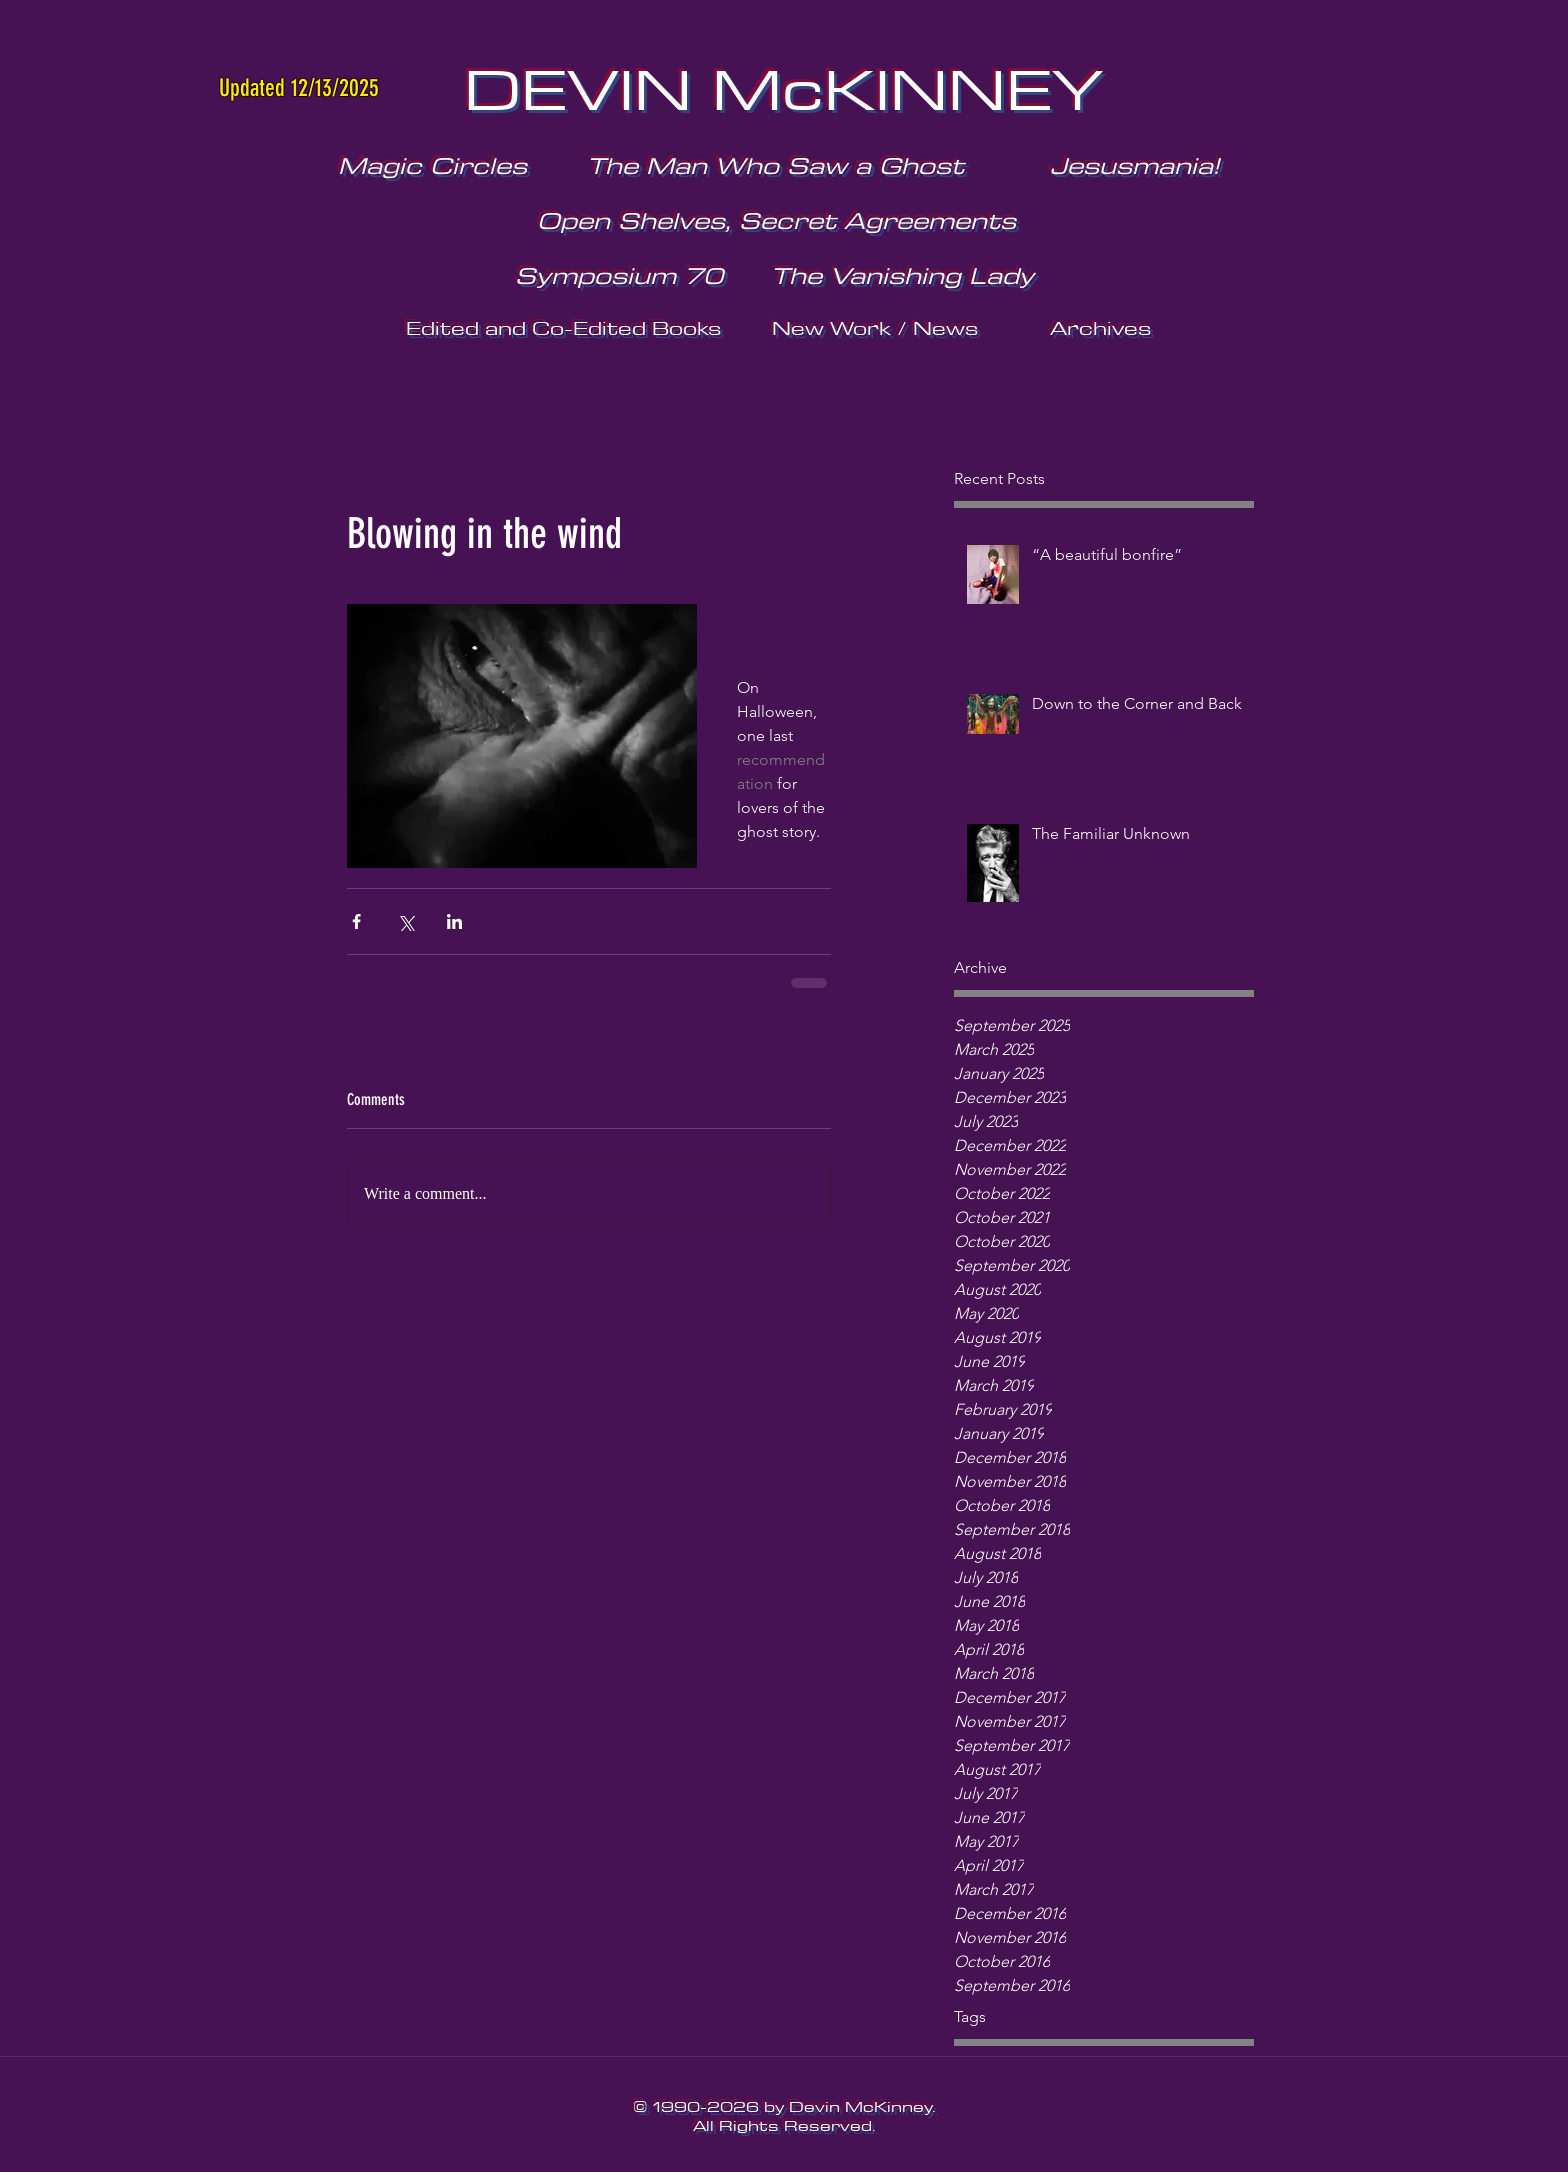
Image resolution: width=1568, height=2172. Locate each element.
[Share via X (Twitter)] (405, 921)
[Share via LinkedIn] (454, 921)
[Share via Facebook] (356, 921)
